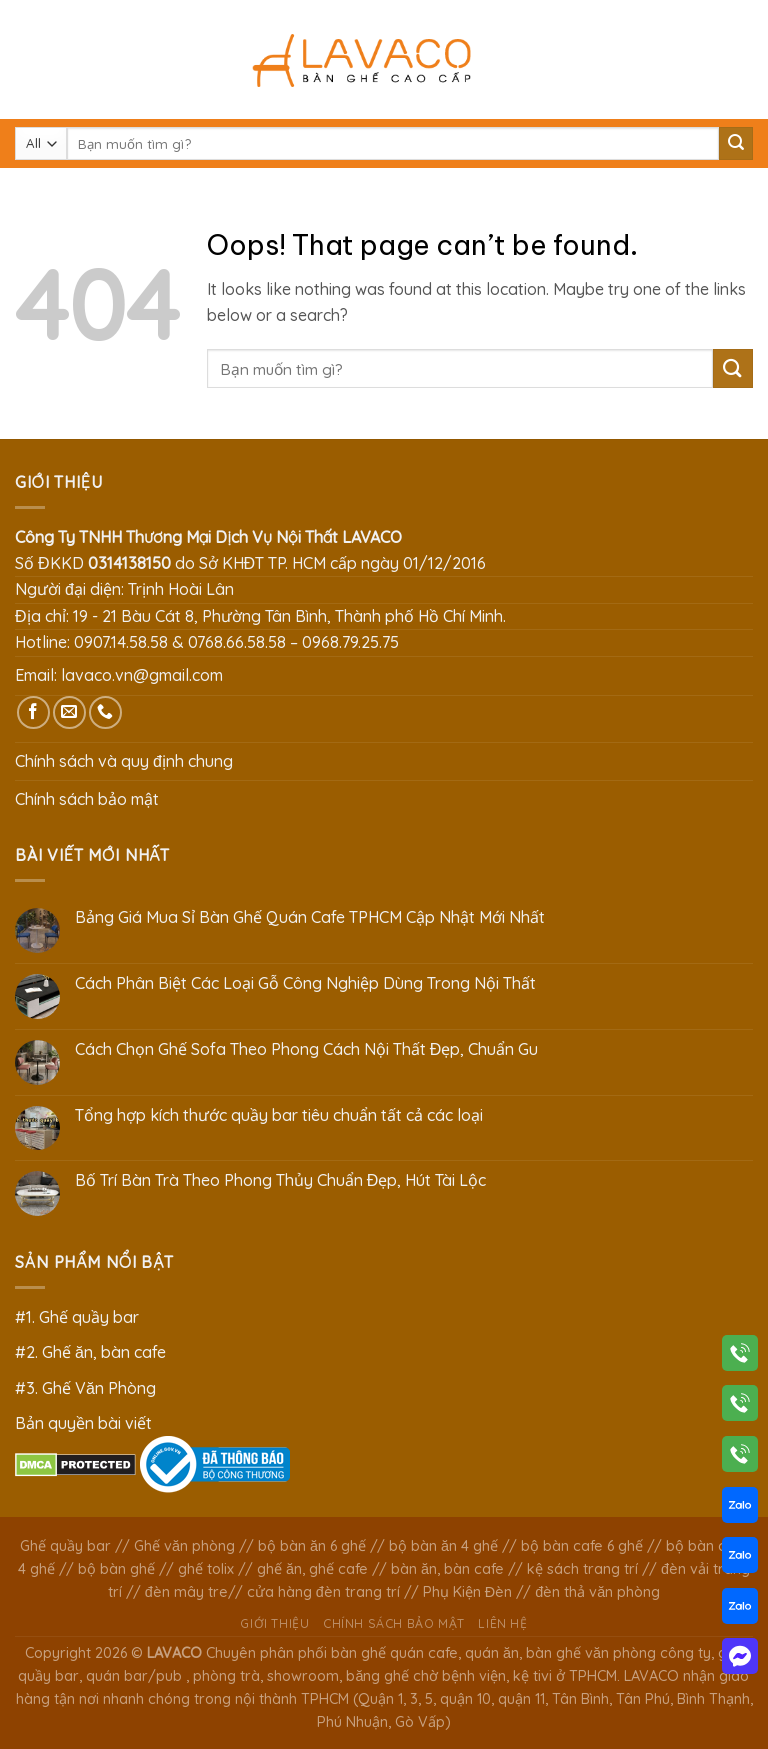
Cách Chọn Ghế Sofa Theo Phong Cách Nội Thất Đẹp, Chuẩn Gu (307, 1049)
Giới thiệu (274, 1623)
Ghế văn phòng (184, 1546)
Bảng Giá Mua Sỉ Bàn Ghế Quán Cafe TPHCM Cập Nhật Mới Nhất (310, 917)
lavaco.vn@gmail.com (142, 675)
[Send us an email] (69, 712)
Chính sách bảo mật (87, 799)
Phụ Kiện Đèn (467, 1592)
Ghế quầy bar (65, 1546)
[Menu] (27, 59)
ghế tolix (206, 1569)
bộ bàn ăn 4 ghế (443, 1546)
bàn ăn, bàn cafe (447, 1569)
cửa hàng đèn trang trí (323, 1592)
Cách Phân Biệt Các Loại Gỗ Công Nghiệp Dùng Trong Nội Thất (305, 983)
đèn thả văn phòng (597, 1592)
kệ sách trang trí (582, 1569)
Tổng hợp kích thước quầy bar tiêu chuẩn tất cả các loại (279, 1115)
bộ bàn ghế (116, 1569)
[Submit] (736, 144)
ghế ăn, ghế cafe (312, 1569)
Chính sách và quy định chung (124, 761)
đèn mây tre (186, 1592)
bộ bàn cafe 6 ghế (582, 1546)
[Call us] (105, 712)
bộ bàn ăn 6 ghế (312, 1546)
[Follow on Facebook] (33, 712)
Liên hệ (502, 1623)
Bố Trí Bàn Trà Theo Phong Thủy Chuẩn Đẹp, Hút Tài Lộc (281, 1180)
